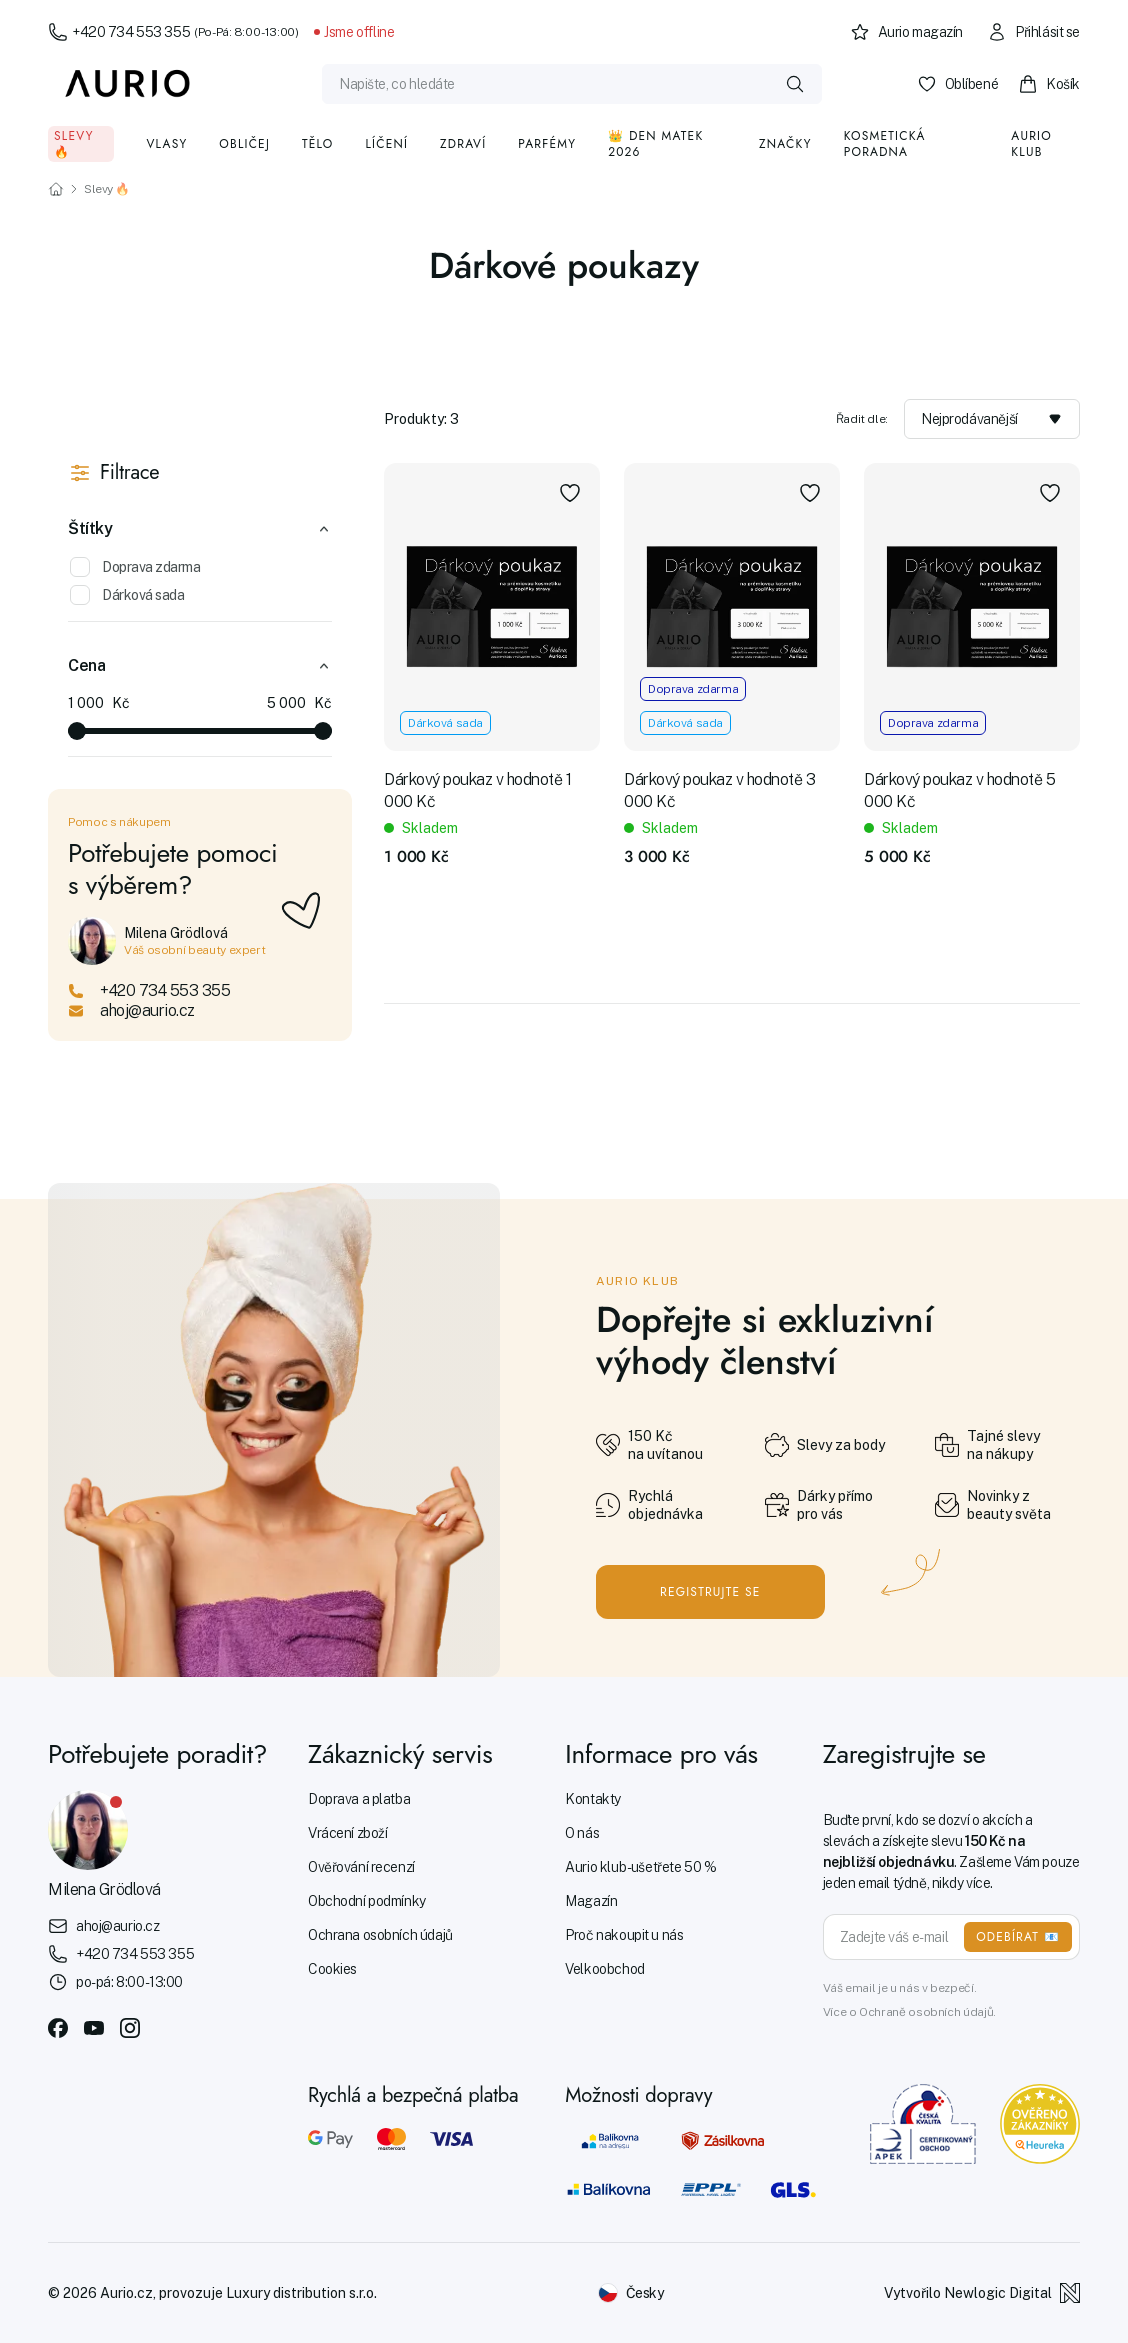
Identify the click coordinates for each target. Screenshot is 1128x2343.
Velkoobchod (604, 1969)
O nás (582, 1833)
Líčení (387, 144)
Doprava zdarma (135, 567)
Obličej (244, 144)
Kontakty (593, 1799)
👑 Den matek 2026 (655, 144)
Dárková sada (127, 595)
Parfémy (547, 144)
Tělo (318, 144)
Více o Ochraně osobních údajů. (909, 2012)
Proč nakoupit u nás (624, 1935)
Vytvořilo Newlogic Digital (982, 2293)
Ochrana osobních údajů (380, 1935)
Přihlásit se (1033, 32)
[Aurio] (128, 84)
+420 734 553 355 (173, 32)
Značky (785, 144)
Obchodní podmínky (367, 1901)
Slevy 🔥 (74, 144)
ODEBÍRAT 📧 (1018, 1937)
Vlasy (166, 144)
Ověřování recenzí (361, 1867)
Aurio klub (1031, 144)
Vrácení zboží (348, 1833)
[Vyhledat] (795, 84)
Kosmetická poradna (885, 144)
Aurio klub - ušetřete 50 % (640, 1867)
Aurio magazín (907, 32)
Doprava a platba (359, 1799)
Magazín (591, 1901)
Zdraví (463, 144)
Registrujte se (710, 1592)
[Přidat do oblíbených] (570, 493)
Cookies (332, 1969)
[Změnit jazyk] (631, 2293)
